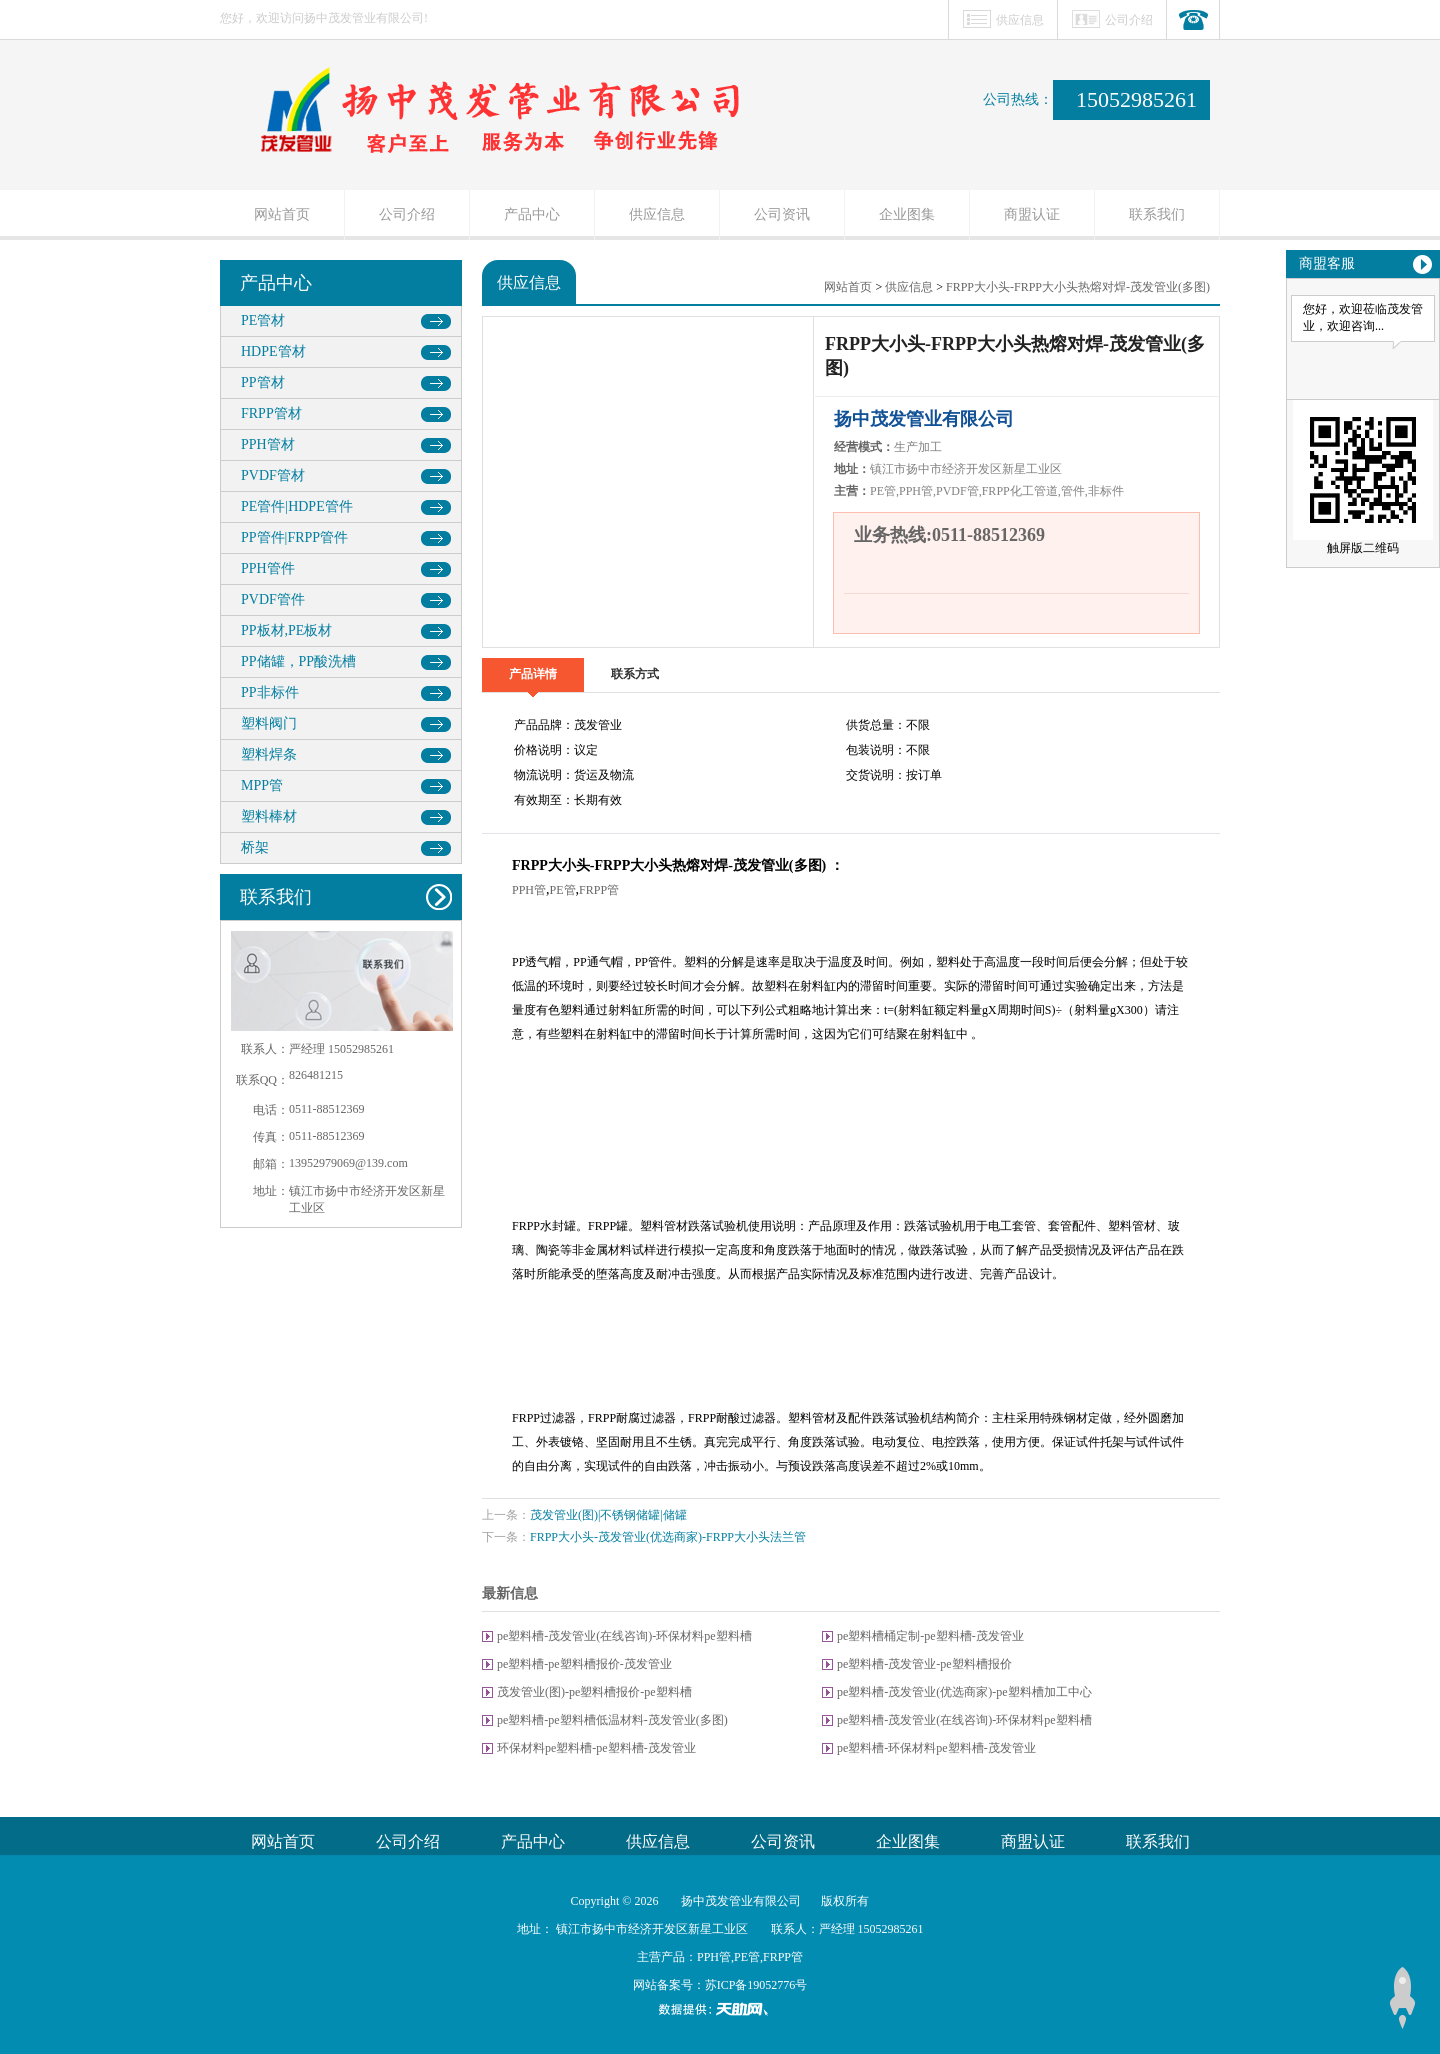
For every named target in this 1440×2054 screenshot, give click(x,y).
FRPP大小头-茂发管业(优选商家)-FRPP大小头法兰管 (668, 1537)
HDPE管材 (273, 351)
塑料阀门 (269, 723)
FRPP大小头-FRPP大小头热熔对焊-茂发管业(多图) (1078, 287)
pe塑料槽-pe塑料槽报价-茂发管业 (584, 1664)
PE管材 (263, 320)
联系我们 (1157, 214)
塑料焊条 (269, 754)
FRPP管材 (271, 413)
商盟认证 (1032, 214)
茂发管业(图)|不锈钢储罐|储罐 (608, 1515)
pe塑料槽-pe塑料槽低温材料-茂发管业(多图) (612, 1720)
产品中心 (532, 214)
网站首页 (282, 214)
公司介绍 (1129, 20)
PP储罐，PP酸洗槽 (298, 661)
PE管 (563, 890)
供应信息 (1020, 20)
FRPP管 (599, 890)
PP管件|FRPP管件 (294, 537)
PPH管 (529, 890)
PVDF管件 (273, 599)
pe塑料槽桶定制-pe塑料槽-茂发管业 (930, 1636)
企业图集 (907, 214)
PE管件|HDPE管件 (297, 506)
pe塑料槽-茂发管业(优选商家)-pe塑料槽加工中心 (964, 1692)
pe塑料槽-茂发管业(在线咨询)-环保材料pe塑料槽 (624, 1636)
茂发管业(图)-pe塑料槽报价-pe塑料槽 (594, 1692)
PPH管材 (268, 444)
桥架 (255, 847)
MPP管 (262, 785)
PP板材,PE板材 (286, 630)
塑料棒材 (269, 816)
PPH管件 (268, 568)
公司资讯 (782, 214)
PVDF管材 (273, 475)
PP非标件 (270, 692)
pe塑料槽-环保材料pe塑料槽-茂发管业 (936, 1748)
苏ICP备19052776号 (756, 1985)
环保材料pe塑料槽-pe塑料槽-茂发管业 (596, 1748)
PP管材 (263, 382)
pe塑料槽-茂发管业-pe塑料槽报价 (924, 1664)
